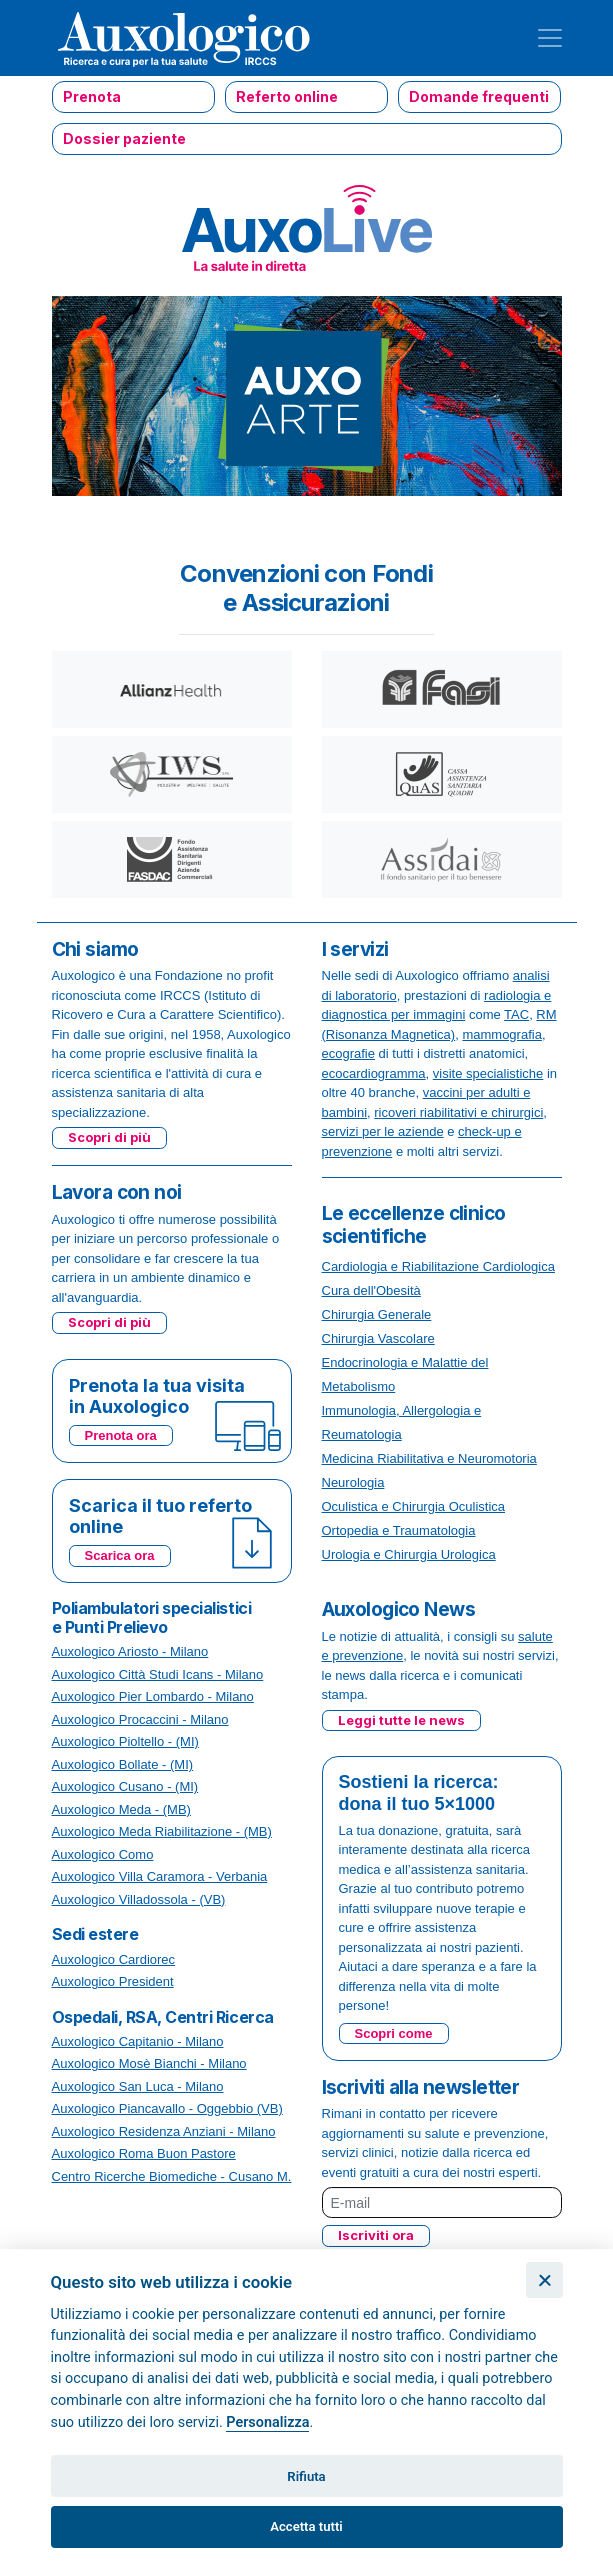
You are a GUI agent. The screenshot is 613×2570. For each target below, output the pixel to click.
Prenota (92, 96)
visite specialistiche (488, 1073)
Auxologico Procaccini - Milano (140, 1719)
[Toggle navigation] (550, 38)
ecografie (348, 1053)
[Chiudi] (544, 2280)
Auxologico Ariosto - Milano (130, 1651)
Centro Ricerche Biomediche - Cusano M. (172, 2176)
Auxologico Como (103, 1854)
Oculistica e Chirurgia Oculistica (414, 1506)
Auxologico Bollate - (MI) (123, 1764)
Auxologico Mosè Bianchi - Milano (149, 2063)
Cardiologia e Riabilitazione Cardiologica (438, 1266)
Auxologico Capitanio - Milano (138, 2041)
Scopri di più (109, 1137)
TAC (516, 1014)
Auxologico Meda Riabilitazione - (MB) (162, 1831)
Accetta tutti (306, 2526)
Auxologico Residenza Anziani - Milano (164, 2131)
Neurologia (353, 1482)
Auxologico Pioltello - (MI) (125, 1741)
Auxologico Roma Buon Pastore (144, 2153)
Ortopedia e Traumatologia (399, 1530)
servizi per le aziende (383, 1131)
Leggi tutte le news (401, 1720)
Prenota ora (121, 1435)
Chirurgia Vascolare (378, 1338)
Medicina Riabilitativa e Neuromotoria (429, 1458)
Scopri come (394, 2033)
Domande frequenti (479, 96)
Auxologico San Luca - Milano (138, 2086)
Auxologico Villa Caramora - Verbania (160, 1876)
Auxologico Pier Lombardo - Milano (153, 1696)
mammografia (501, 1034)
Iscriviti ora (376, 2235)
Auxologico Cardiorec (114, 1959)
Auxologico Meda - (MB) (121, 1809)
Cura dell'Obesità (371, 1290)
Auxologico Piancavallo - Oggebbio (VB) (167, 2108)
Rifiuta (306, 2476)
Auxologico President (113, 1981)
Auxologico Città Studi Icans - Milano (158, 1674)
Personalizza (267, 2422)
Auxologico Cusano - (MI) (125, 1786)
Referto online (287, 96)
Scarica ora (120, 1555)
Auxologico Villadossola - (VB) (139, 1899)
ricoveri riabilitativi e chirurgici (458, 1112)
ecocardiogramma (374, 1073)
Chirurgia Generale (377, 1314)
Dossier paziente (124, 138)
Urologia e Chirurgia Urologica (409, 1554)
